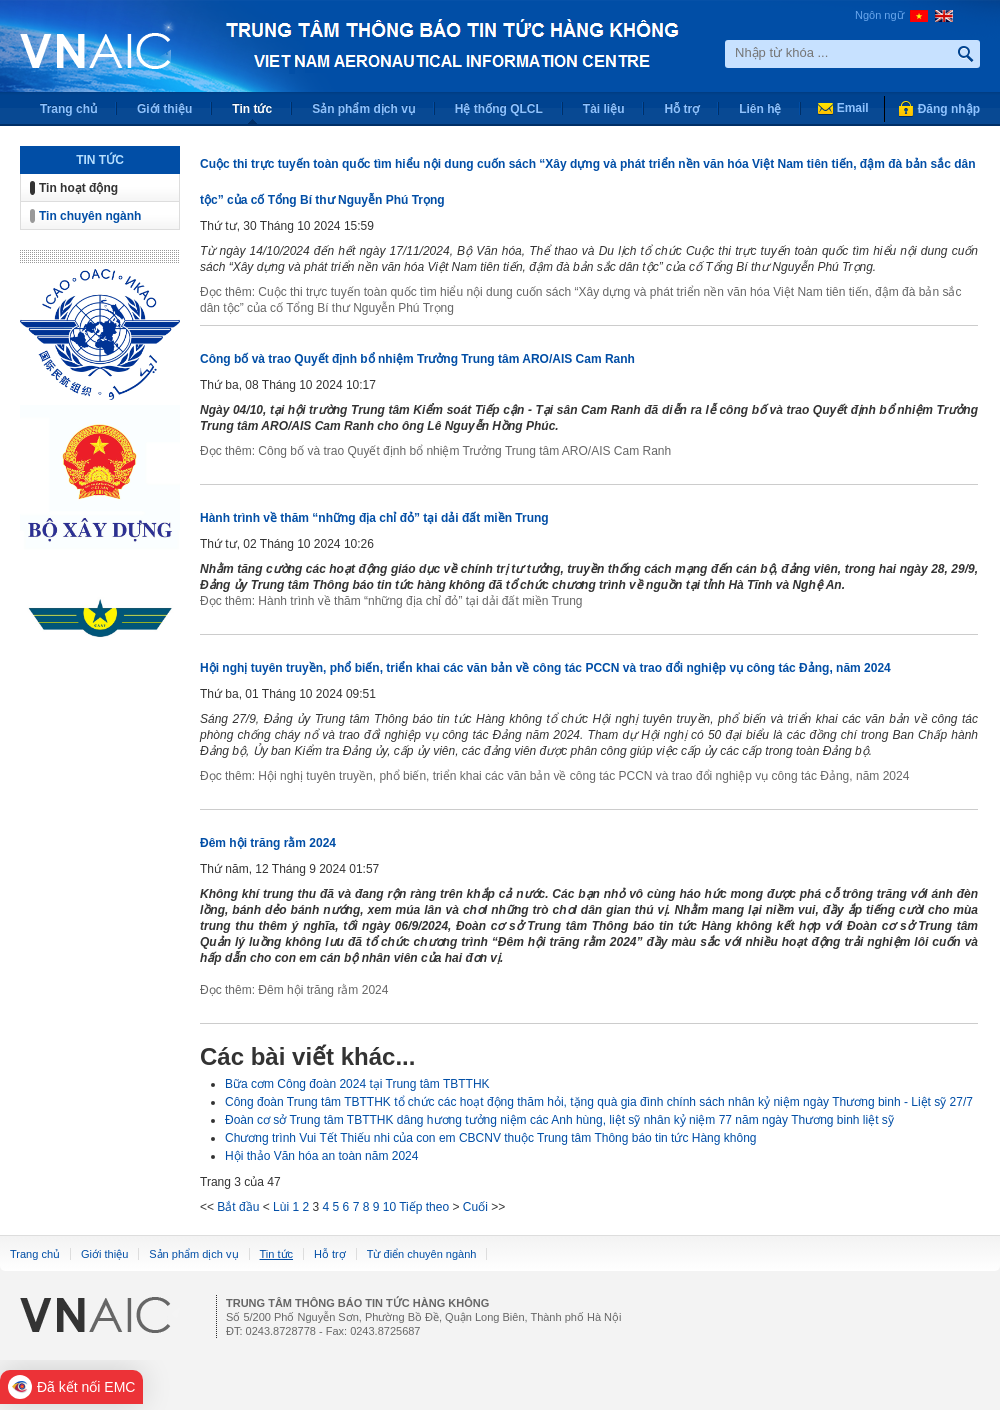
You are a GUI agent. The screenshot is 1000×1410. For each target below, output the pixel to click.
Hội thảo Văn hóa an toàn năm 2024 (321, 1156)
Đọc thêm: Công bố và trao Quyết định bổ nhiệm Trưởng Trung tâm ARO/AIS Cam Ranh (435, 451)
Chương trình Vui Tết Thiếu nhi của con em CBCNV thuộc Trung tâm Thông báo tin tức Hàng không (491, 1138)
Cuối (475, 1207)
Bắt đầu (238, 1207)
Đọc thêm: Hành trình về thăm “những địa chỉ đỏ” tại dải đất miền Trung (391, 601)
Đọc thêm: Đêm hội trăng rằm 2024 (294, 990)
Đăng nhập (949, 109)
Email (853, 108)
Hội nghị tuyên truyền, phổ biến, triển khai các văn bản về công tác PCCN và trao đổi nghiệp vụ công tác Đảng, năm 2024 (545, 668)
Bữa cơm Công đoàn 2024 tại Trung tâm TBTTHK (357, 1084)
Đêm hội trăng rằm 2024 (268, 843)
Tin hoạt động (78, 188)
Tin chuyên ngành (90, 216)
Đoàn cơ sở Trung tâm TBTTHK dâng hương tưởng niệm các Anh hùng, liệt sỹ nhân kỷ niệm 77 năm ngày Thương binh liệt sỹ (559, 1120)
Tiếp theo (424, 1207)
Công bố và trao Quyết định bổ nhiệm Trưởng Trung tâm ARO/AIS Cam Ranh (417, 359)
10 (389, 1207)
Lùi (281, 1207)
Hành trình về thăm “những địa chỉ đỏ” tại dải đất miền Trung (374, 518)
